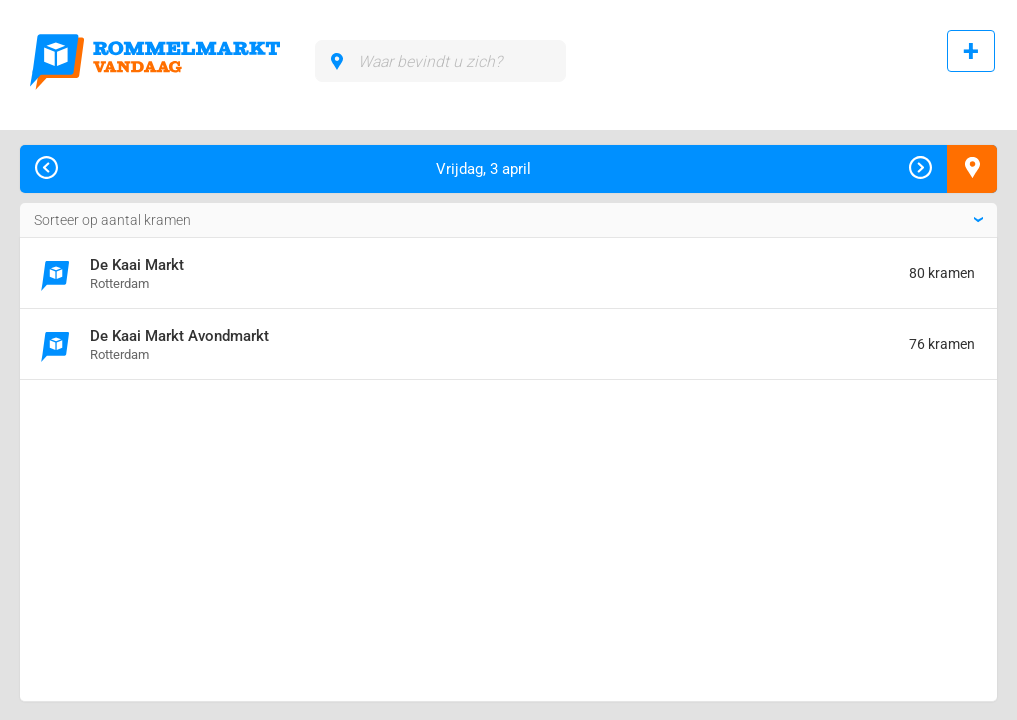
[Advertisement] (184, 467)
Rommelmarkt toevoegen (963, 62)
